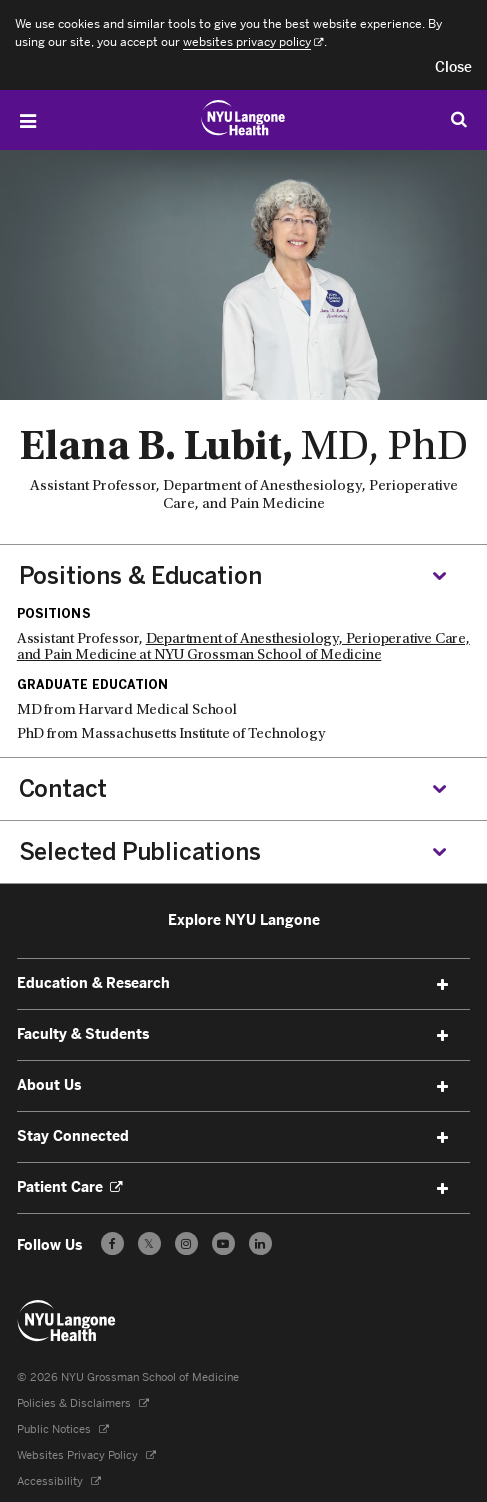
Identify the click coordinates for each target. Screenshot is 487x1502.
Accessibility (59, 1481)
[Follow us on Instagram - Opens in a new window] (186, 1243)
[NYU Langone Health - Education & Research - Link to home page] (67, 1321)
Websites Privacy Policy (86, 1455)
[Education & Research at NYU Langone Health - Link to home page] (243, 118)
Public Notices (63, 1429)
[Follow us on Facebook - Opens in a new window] (112, 1243)
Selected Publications (140, 852)
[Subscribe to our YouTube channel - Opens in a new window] (223, 1243)
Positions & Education (140, 576)
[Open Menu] (28, 121)
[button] (453, 68)
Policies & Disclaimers (83, 1403)
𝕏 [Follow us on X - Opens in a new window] (149, 1246)
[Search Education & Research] (459, 119)
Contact (63, 789)
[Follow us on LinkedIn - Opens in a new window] (260, 1243)
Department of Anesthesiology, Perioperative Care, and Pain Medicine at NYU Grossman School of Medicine (243, 647)
